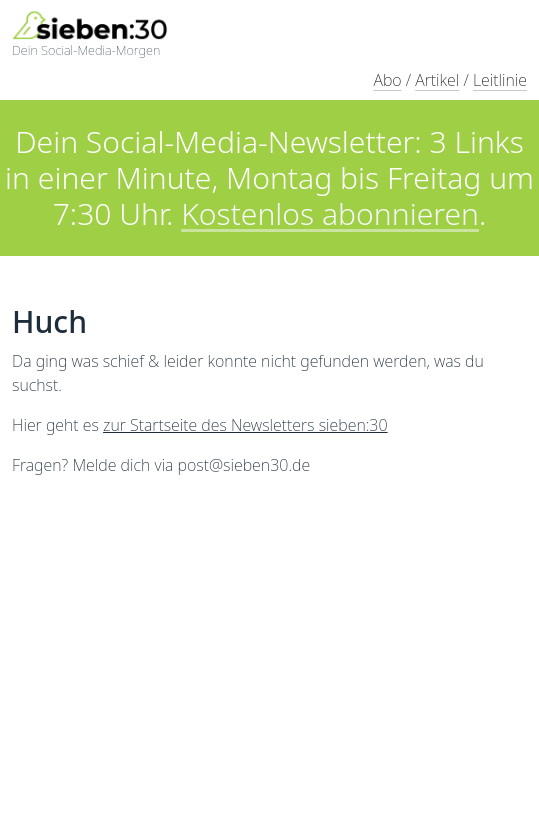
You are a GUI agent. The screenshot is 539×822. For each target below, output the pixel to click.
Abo (387, 80)
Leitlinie (500, 80)
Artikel (437, 80)
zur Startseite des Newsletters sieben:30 (245, 425)
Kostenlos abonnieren (330, 213)
